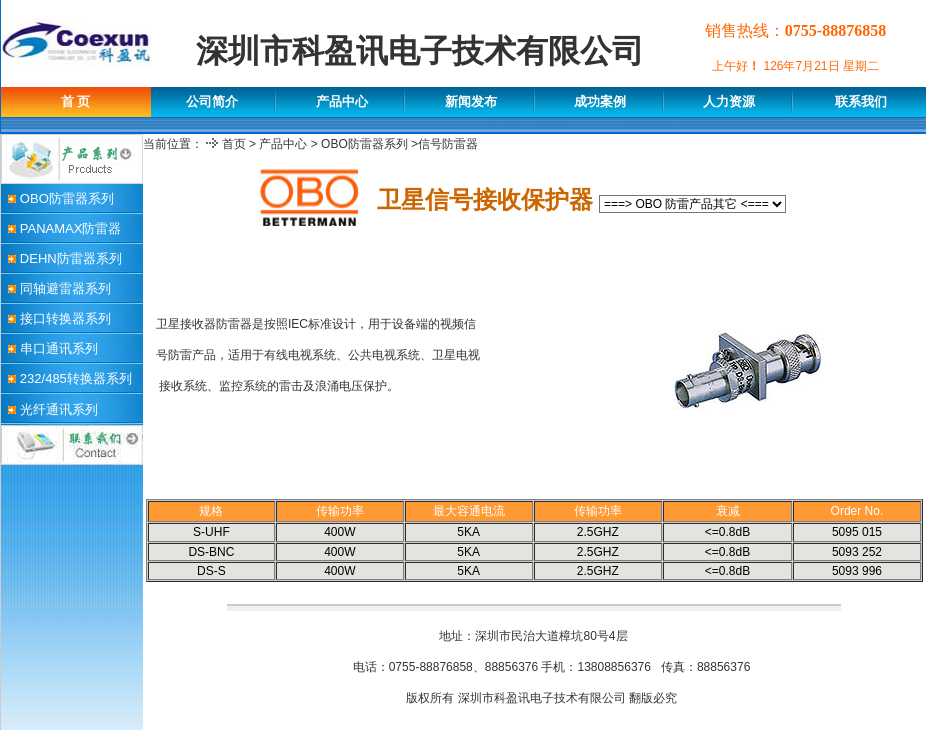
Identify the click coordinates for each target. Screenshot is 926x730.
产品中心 (283, 144)
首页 (234, 144)
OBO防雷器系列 (364, 144)
